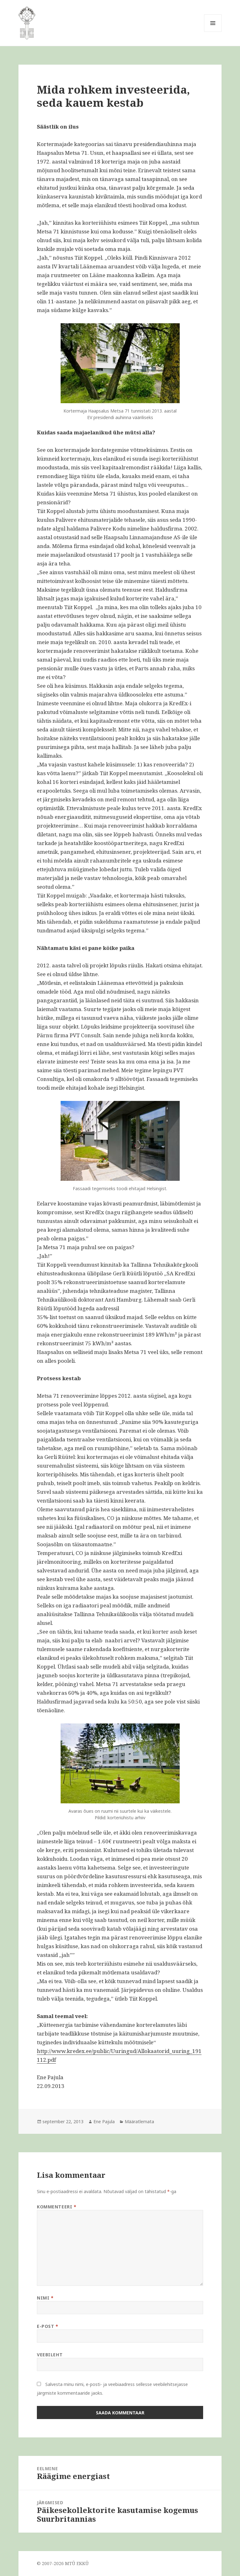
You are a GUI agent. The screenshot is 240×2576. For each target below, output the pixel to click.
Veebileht (49, 2355)
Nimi (45, 2298)
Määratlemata (139, 2121)
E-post (47, 2326)
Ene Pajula (104, 2121)
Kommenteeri (56, 2207)
